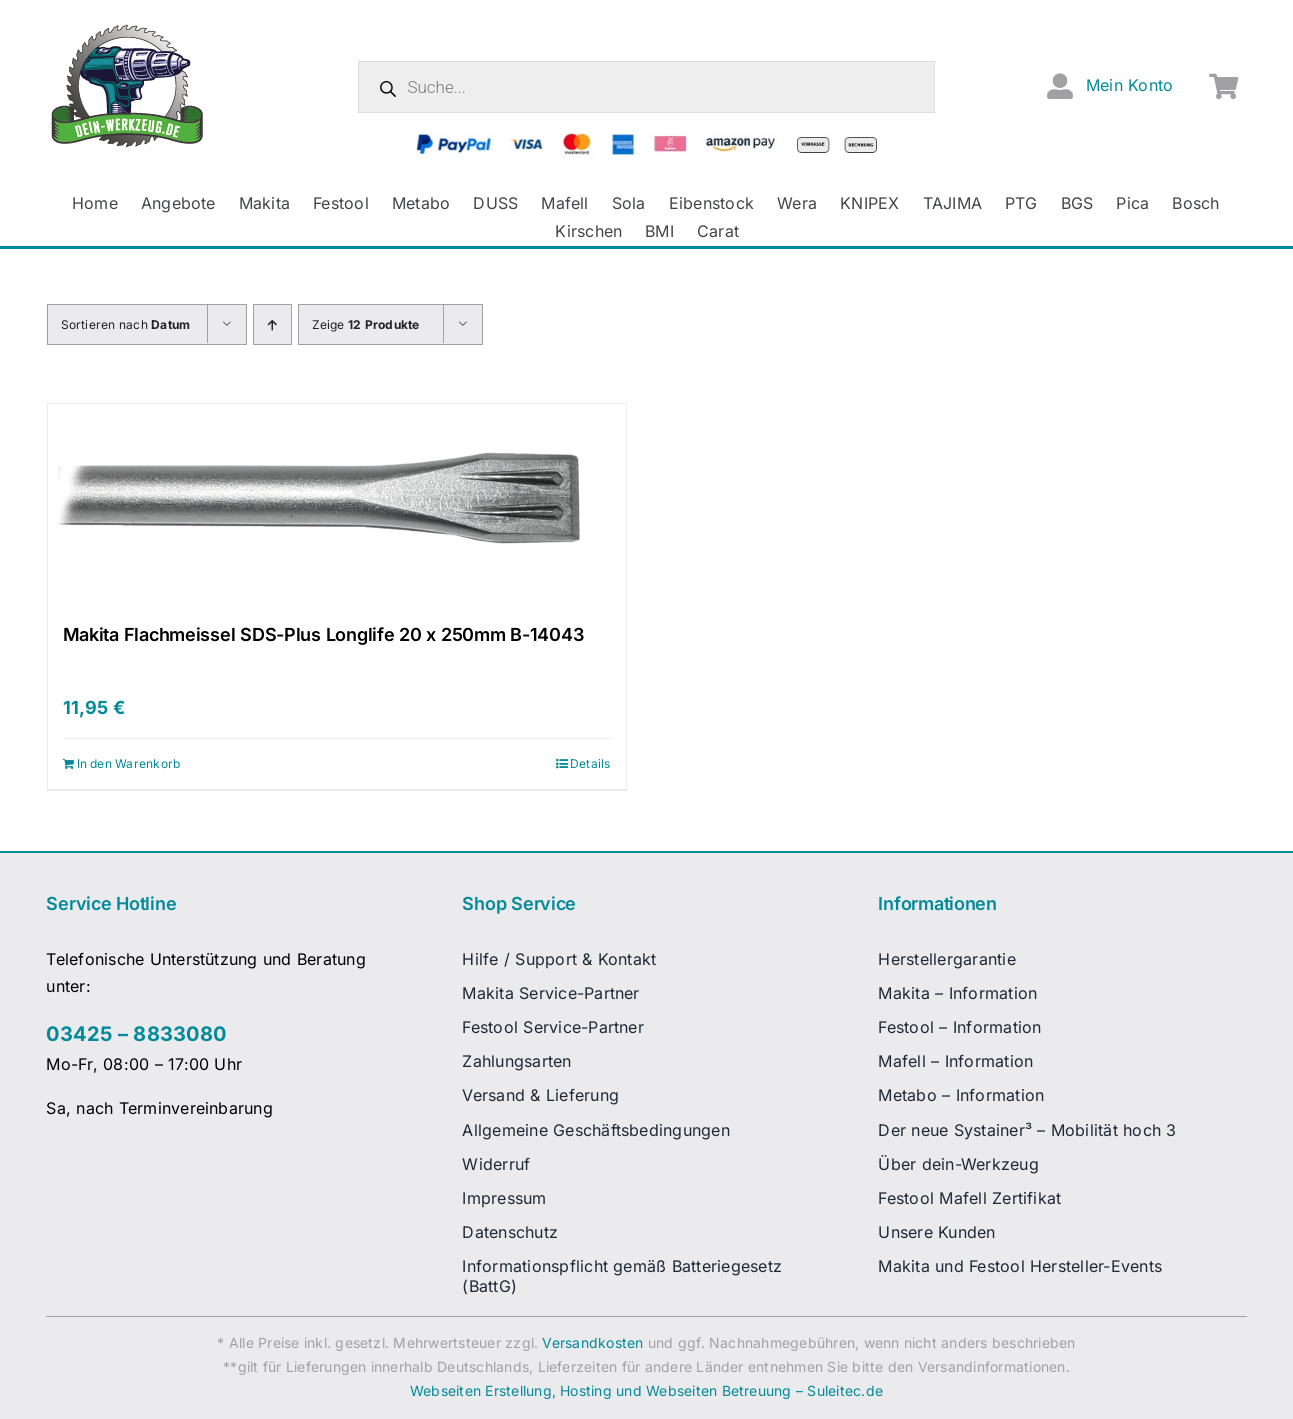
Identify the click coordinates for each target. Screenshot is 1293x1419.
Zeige (366, 324)
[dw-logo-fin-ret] (127, 29)
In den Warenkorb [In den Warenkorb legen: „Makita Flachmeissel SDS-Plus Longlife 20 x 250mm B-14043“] (129, 763)
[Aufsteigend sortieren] (272, 324)
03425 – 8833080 (136, 1034)
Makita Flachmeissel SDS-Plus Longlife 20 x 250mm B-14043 (323, 634)
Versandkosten (592, 1342)
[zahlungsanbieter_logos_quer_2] (646, 141)
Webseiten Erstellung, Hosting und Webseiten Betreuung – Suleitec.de (646, 1390)
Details (590, 763)
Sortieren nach (126, 324)
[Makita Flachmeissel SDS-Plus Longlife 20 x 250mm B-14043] (337, 504)
